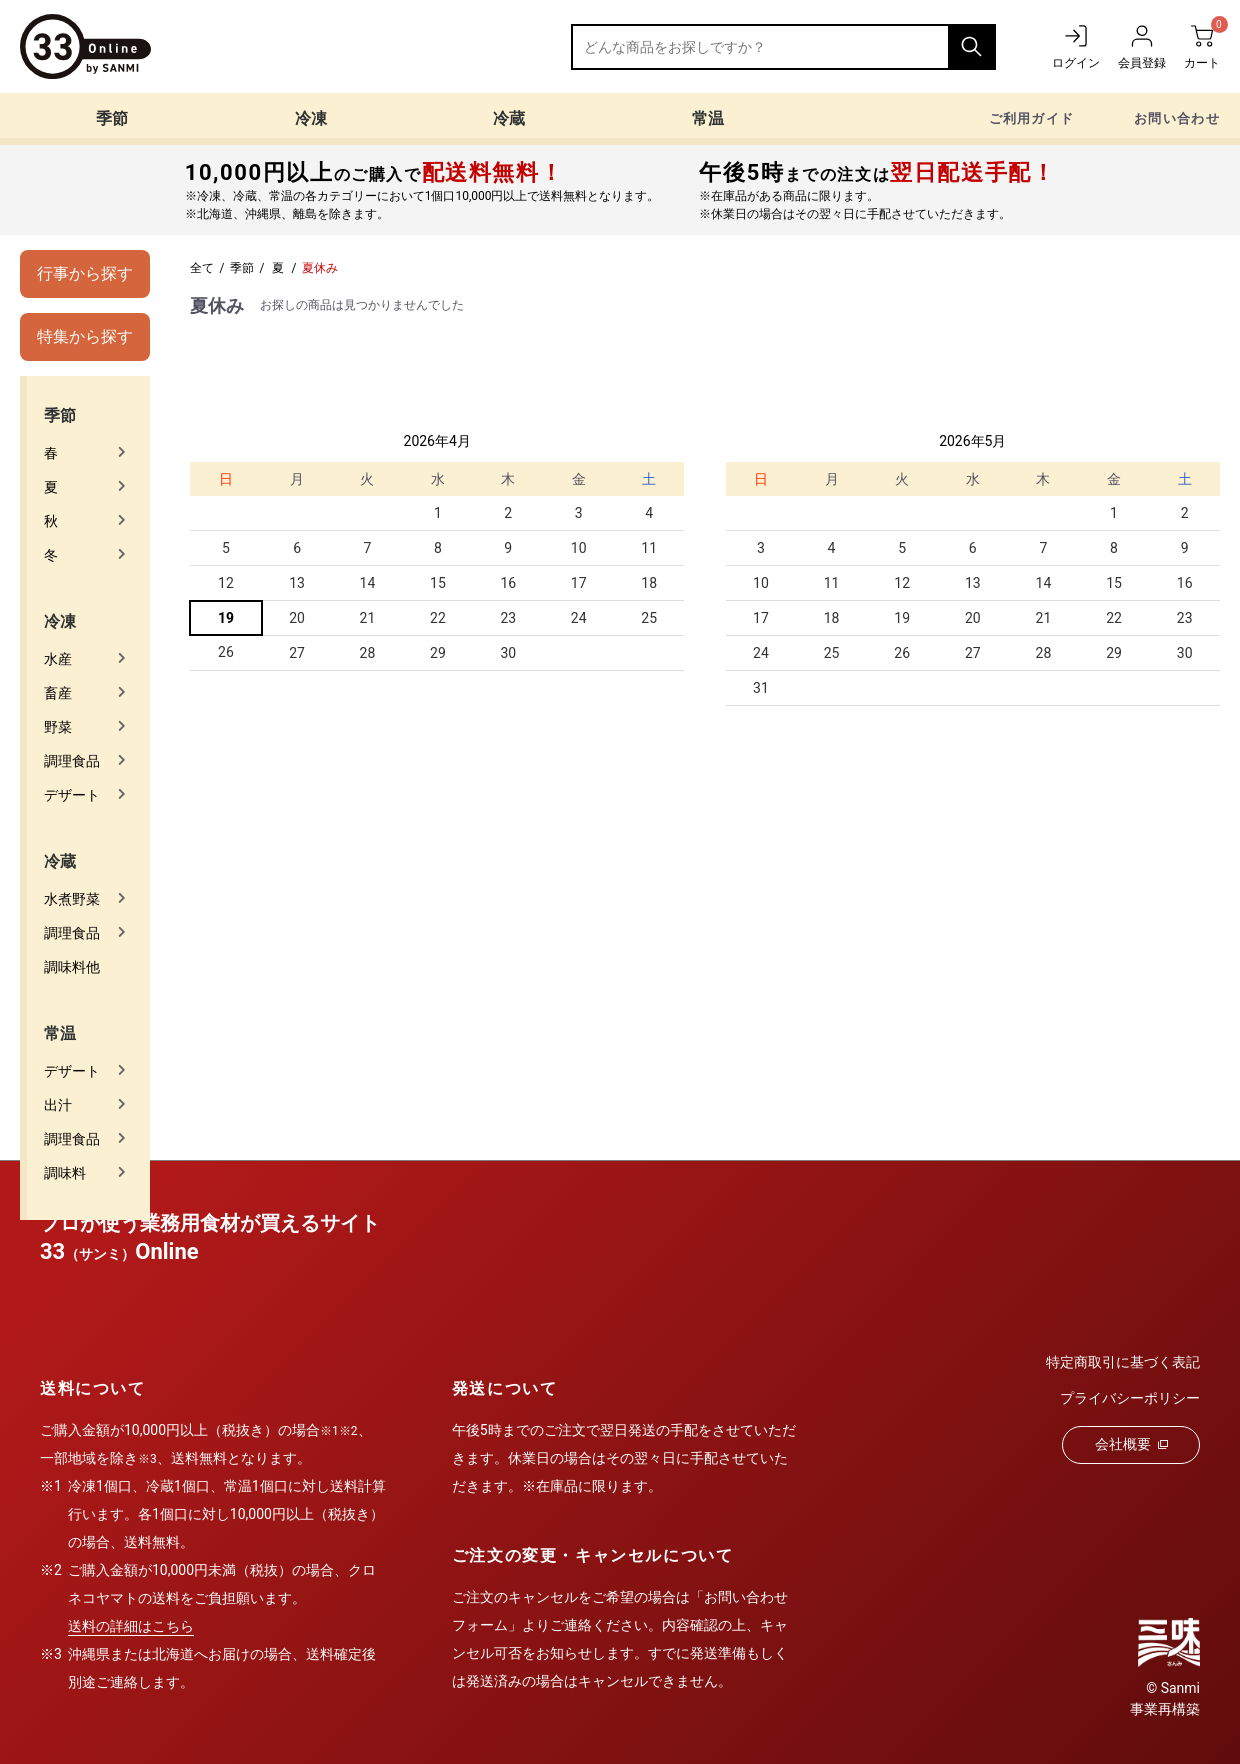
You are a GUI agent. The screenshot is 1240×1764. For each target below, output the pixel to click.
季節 (112, 118)
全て (202, 268)
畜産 (58, 693)
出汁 (58, 1105)
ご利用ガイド (1032, 118)
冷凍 (311, 118)
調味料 (65, 1173)
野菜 (58, 727)
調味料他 (72, 967)
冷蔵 (509, 118)
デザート (72, 795)
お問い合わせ (1177, 118)
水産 (58, 659)
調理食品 (72, 761)
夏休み (320, 268)
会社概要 (1131, 1444)
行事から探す (85, 273)
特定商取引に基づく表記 (1123, 1362)
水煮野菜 (72, 899)
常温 (708, 118)
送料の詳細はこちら (131, 1626)
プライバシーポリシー (1130, 1398)
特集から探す (85, 336)
